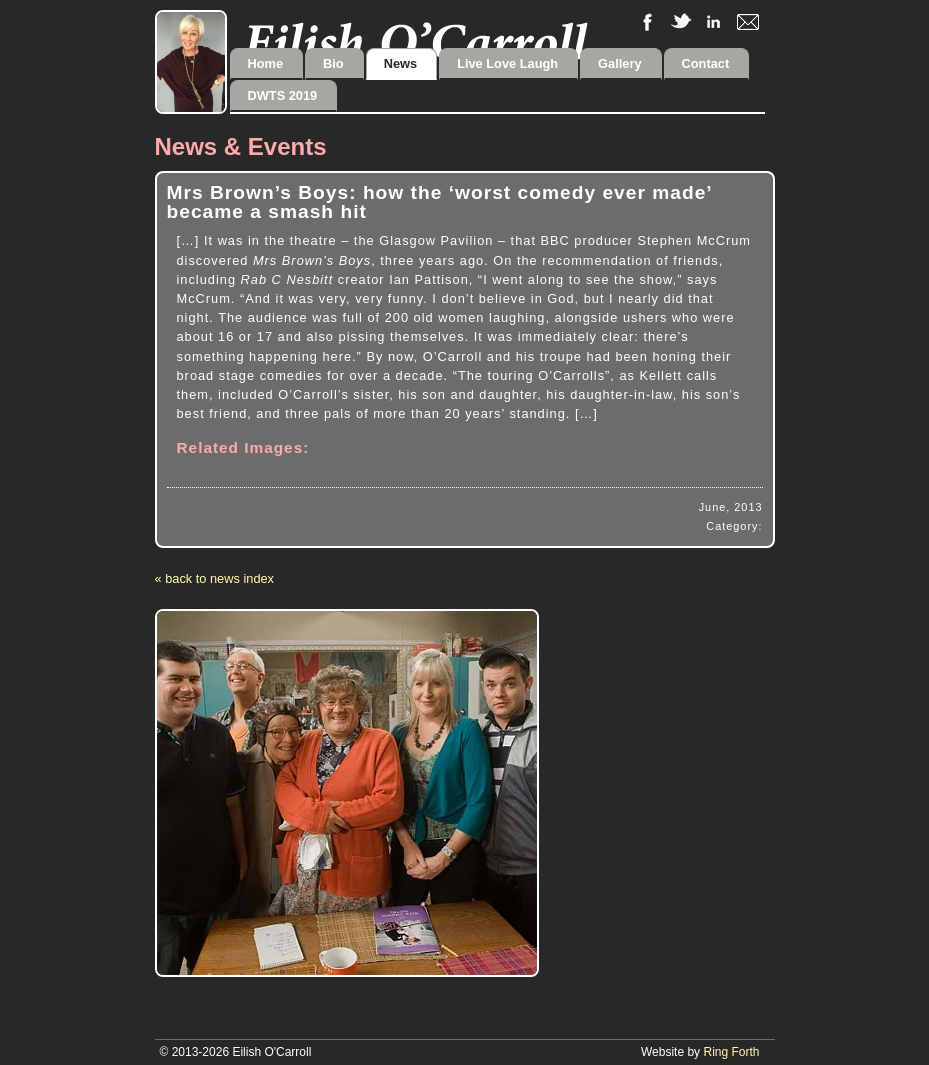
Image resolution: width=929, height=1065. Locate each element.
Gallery (619, 63)
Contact (706, 63)
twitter (681, 22)
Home (266, 63)
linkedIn (714, 22)
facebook (647, 22)
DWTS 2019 (283, 95)
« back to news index (215, 578)
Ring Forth (731, 1052)
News (400, 63)
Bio (333, 63)
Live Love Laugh (507, 63)
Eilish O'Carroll (415, 40)
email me (748, 22)
